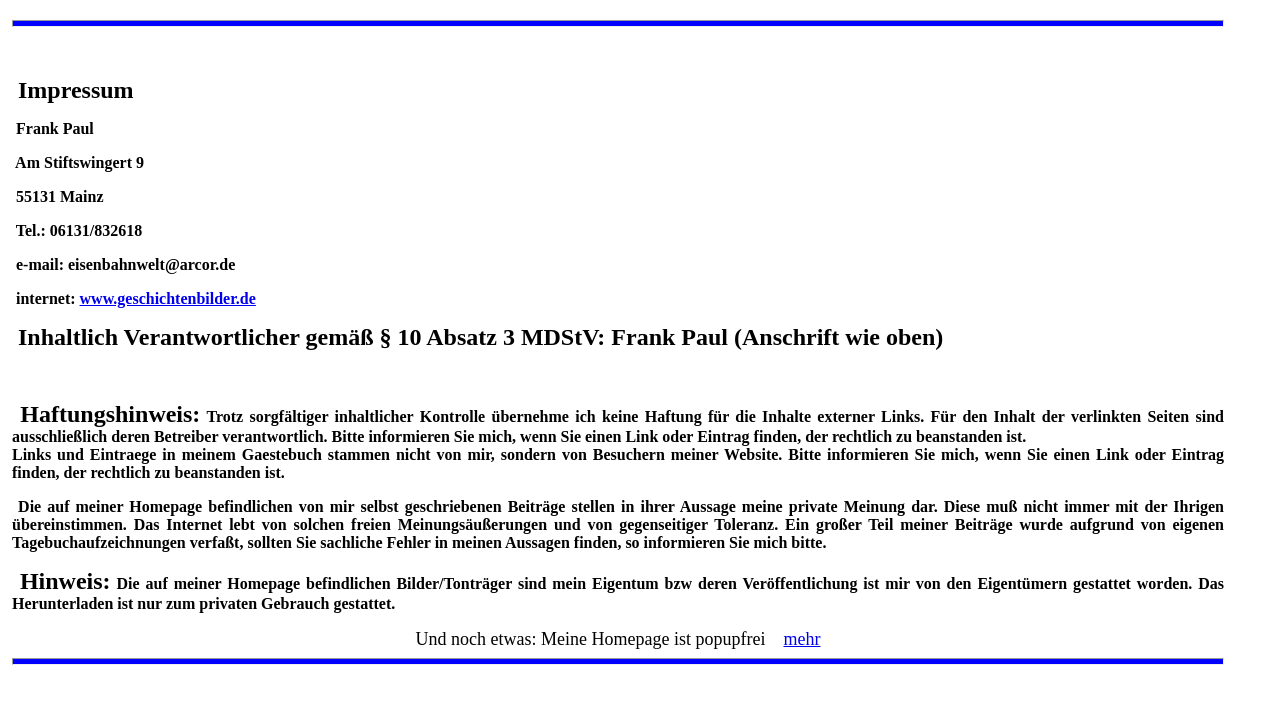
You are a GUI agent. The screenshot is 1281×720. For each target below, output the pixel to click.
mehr (801, 639)
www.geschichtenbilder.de (168, 298)
